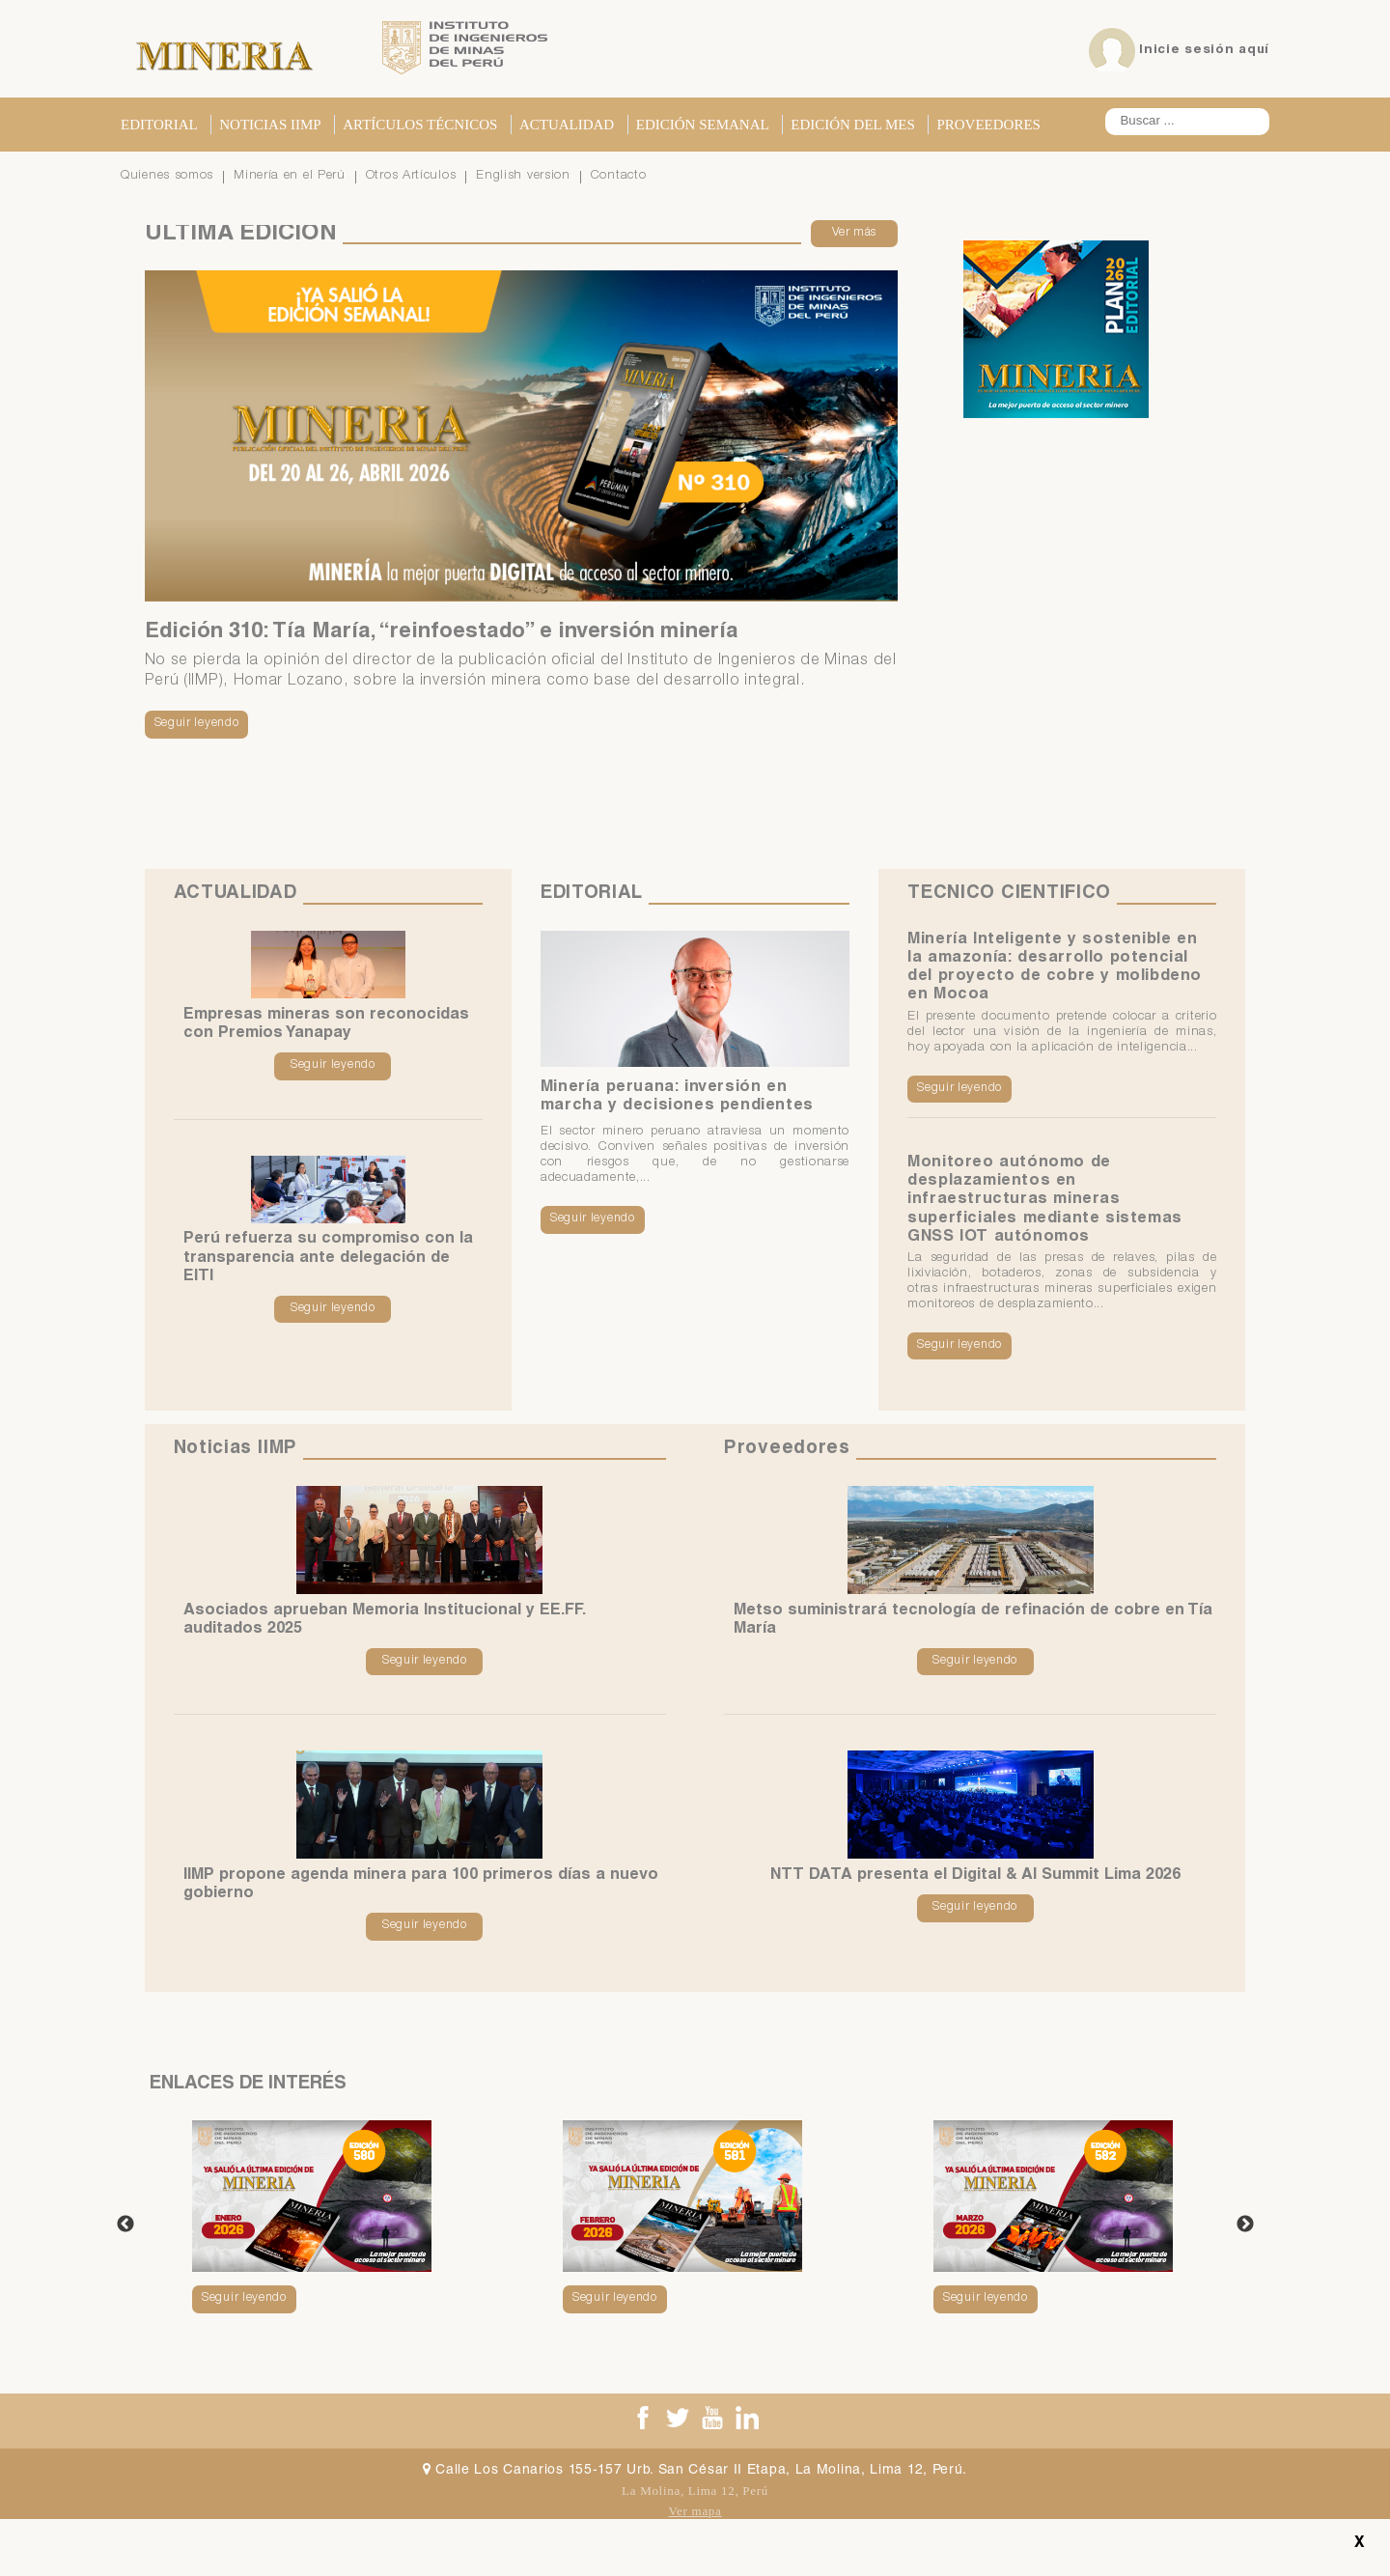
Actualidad (566, 124)
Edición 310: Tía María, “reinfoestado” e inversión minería (441, 632)
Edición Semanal (702, 124)
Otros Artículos (411, 176)
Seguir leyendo (196, 723)
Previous (125, 2225)
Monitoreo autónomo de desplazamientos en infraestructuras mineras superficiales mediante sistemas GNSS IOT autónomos (1044, 1200)
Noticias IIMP (269, 124)
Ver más (854, 233)
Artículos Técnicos (420, 124)
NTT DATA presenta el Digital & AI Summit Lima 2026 (975, 1876)
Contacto (619, 176)
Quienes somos (167, 176)
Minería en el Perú (290, 176)
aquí (1253, 50)
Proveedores (988, 124)
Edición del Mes (853, 124)
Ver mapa (694, 2511)
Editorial (159, 124)
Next (1245, 2225)
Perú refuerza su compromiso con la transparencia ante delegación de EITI (328, 1258)
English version (523, 176)
